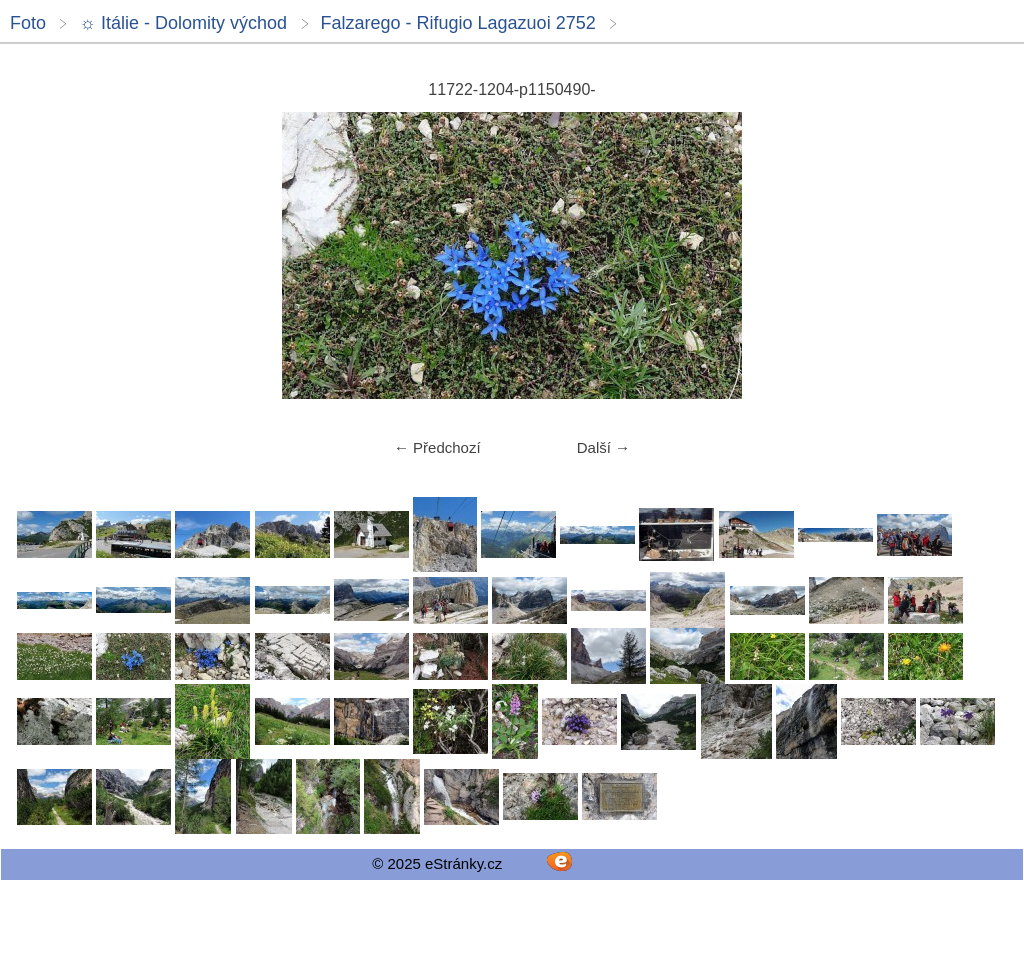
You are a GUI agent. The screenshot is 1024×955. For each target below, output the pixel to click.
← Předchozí (437, 447)
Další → (603, 447)
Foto (28, 23)
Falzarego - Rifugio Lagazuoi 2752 (458, 23)
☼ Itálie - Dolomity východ (183, 23)
